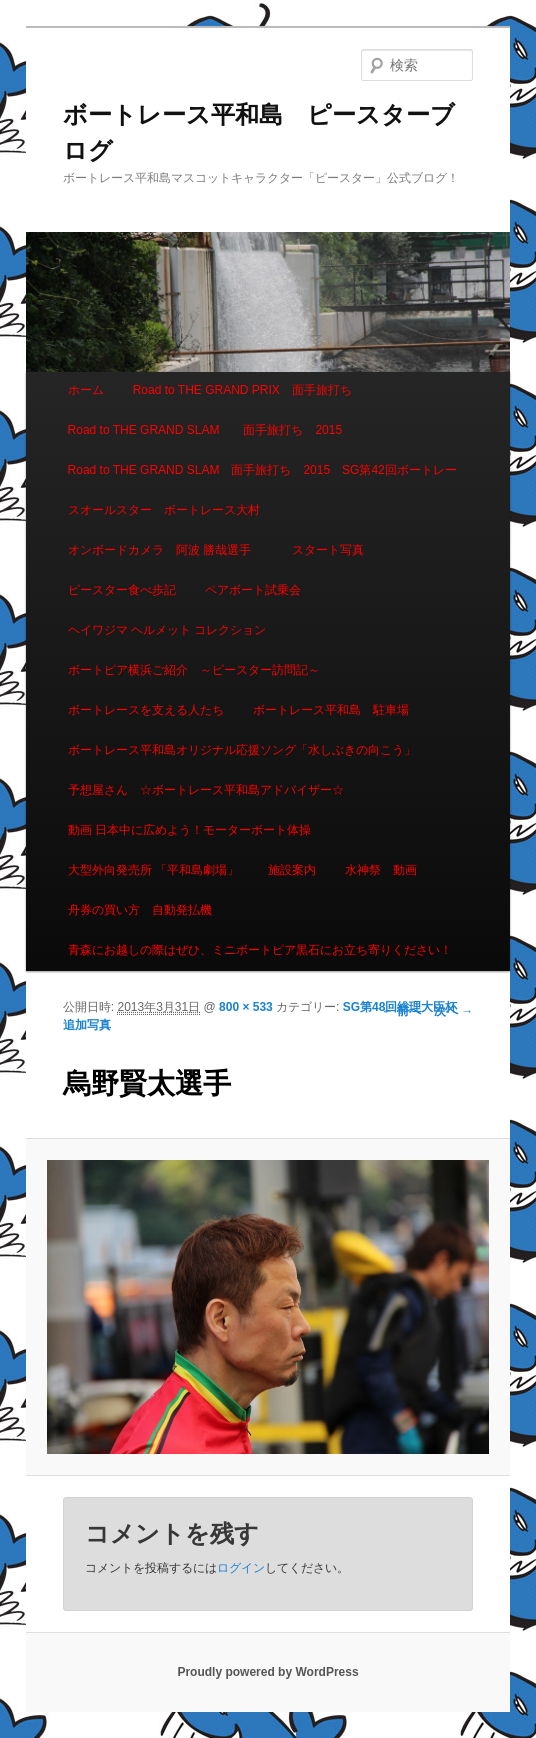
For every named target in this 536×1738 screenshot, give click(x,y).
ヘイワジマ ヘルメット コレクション (167, 630)
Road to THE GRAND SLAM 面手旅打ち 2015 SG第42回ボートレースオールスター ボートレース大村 (262, 490)
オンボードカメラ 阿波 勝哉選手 (165, 550)
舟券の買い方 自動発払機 (140, 910)
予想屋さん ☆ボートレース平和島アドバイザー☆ (206, 790)
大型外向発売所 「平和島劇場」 (153, 870)
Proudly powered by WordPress (267, 1672)
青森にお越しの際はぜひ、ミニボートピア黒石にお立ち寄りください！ (260, 950)
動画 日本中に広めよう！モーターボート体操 (189, 830)
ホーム (86, 390)
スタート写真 (328, 550)
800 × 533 (246, 1007)
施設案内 (292, 870)
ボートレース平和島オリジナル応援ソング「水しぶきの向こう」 (242, 750)
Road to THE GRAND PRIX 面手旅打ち (242, 390)
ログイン (241, 1568)
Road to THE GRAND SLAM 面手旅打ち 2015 (205, 430)
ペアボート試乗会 (253, 590)
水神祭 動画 (381, 870)
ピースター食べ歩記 (122, 590)
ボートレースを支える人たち (146, 710)
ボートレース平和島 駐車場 (331, 710)
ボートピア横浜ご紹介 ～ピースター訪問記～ (194, 670)
